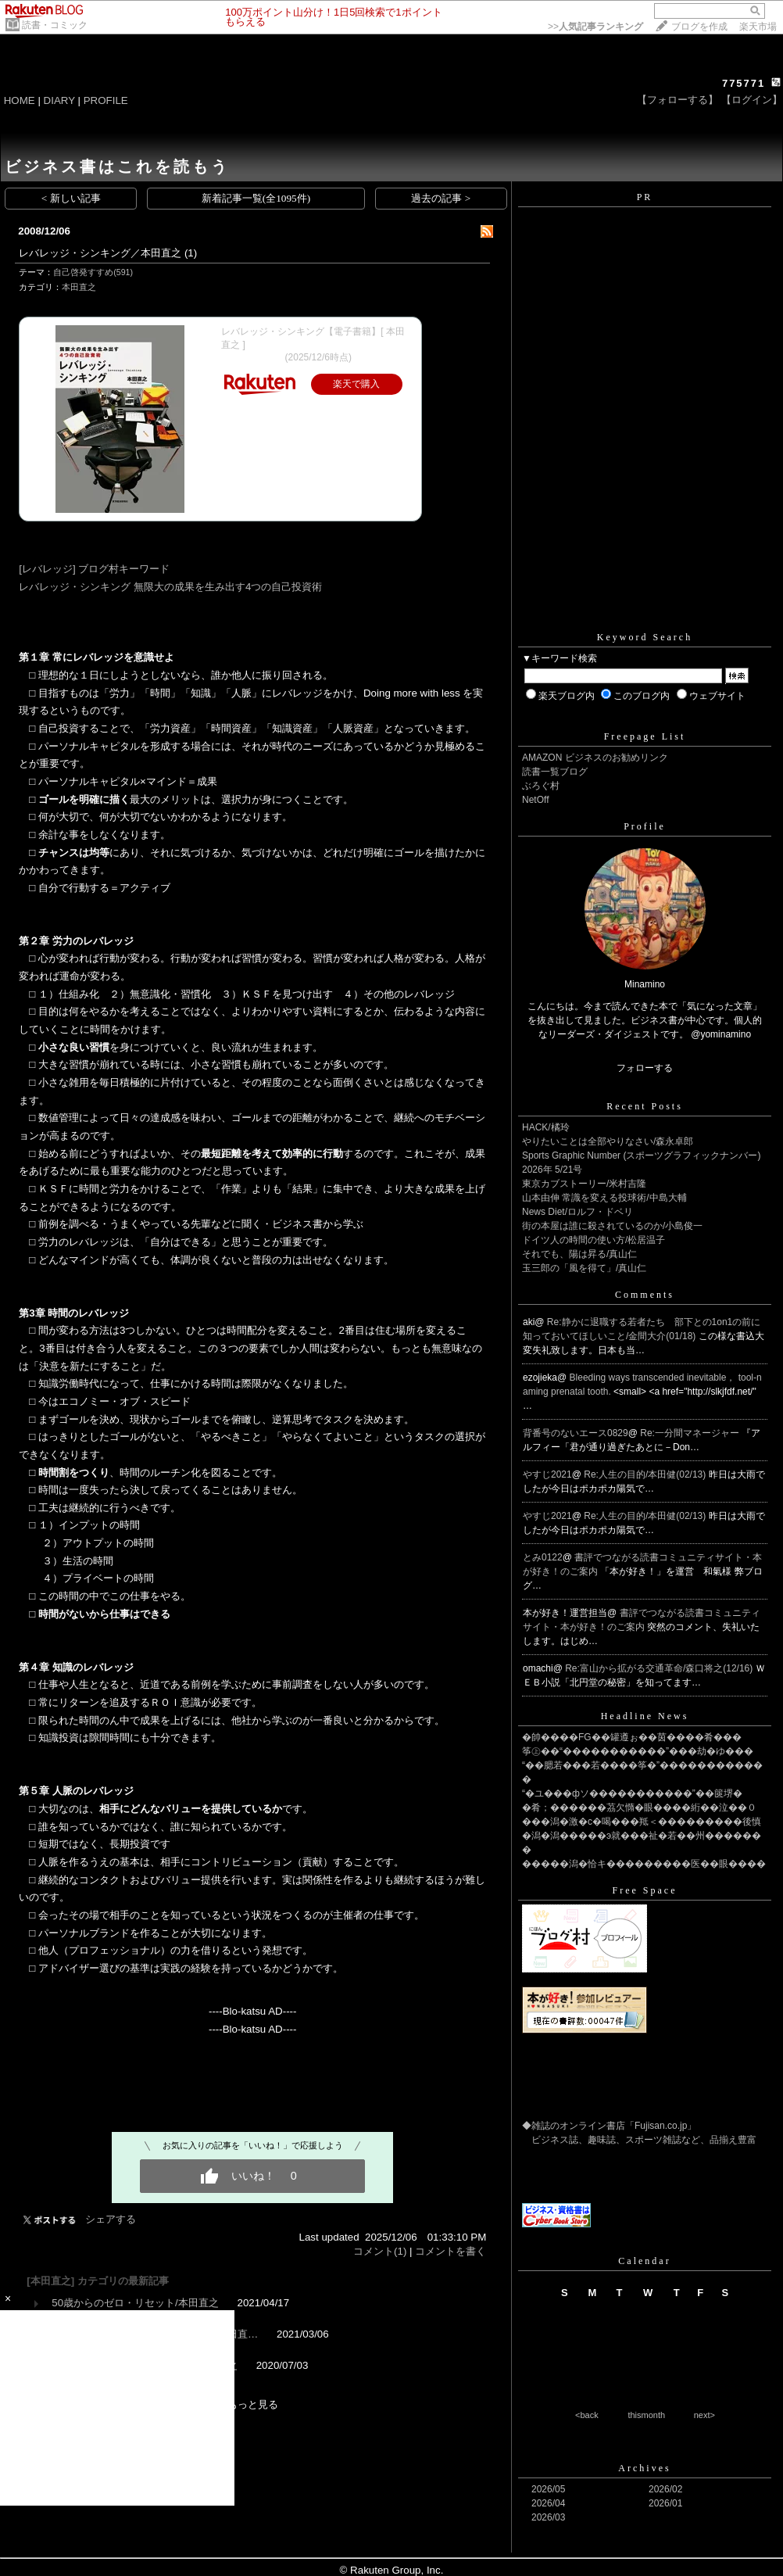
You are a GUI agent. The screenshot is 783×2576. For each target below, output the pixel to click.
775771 (743, 83)
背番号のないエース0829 (575, 1433)
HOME (19, 100)
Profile (645, 826)
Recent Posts (644, 1106)
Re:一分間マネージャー (691, 1433)
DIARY (59, 100)
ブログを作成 (699, 26)
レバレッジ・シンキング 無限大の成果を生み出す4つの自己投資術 (170, 587)
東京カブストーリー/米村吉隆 (584, 1183)
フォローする (645, 1067)
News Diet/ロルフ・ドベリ (577, 1211)
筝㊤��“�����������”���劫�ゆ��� (637, 1751)
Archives (644, 2468)
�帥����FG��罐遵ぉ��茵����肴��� (632, 1737)
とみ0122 (543, 1557)
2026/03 (548, 2517)
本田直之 (79, 287)
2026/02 (665, 2489)
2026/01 (665, 2503)
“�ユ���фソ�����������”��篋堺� (632, 1793)
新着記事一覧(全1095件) (256, 198)
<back (587, 2415)
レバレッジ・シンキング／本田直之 (100, 253)
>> (595, 26)
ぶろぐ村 (541, 785)
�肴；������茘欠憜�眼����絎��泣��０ (639, 1807)
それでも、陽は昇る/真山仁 (579, 1254)
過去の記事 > (440, 198)
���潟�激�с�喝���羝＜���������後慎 (641, 1821)
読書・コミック (55, 25)
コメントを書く (450, 2251)
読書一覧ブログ (555, 771)
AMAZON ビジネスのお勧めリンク (595, 757)
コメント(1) (379, 2251)
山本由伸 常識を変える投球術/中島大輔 (604, 1197)
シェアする (110, 2219)
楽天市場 (758, 26)
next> (704, 2415)
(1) (190, 253)
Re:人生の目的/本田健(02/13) (646, 1474)
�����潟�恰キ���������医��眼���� (644, 1863)
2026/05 (548, 2489)
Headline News (645, 1716)
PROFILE (106, 100)
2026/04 (548, 2503)
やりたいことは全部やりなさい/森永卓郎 (607, 1141)
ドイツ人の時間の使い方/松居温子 (593, 1239)
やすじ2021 (547, 1474)
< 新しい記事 (71, 198)
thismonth (646, 2415)
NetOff (535, 799)
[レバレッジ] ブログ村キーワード (94, 569)
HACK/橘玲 (546, 1127)
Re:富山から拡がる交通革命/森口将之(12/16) (660, 1668)
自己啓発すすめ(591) (93, 272)
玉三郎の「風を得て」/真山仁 (584, 1268)
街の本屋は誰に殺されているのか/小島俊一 (612, 1225)
